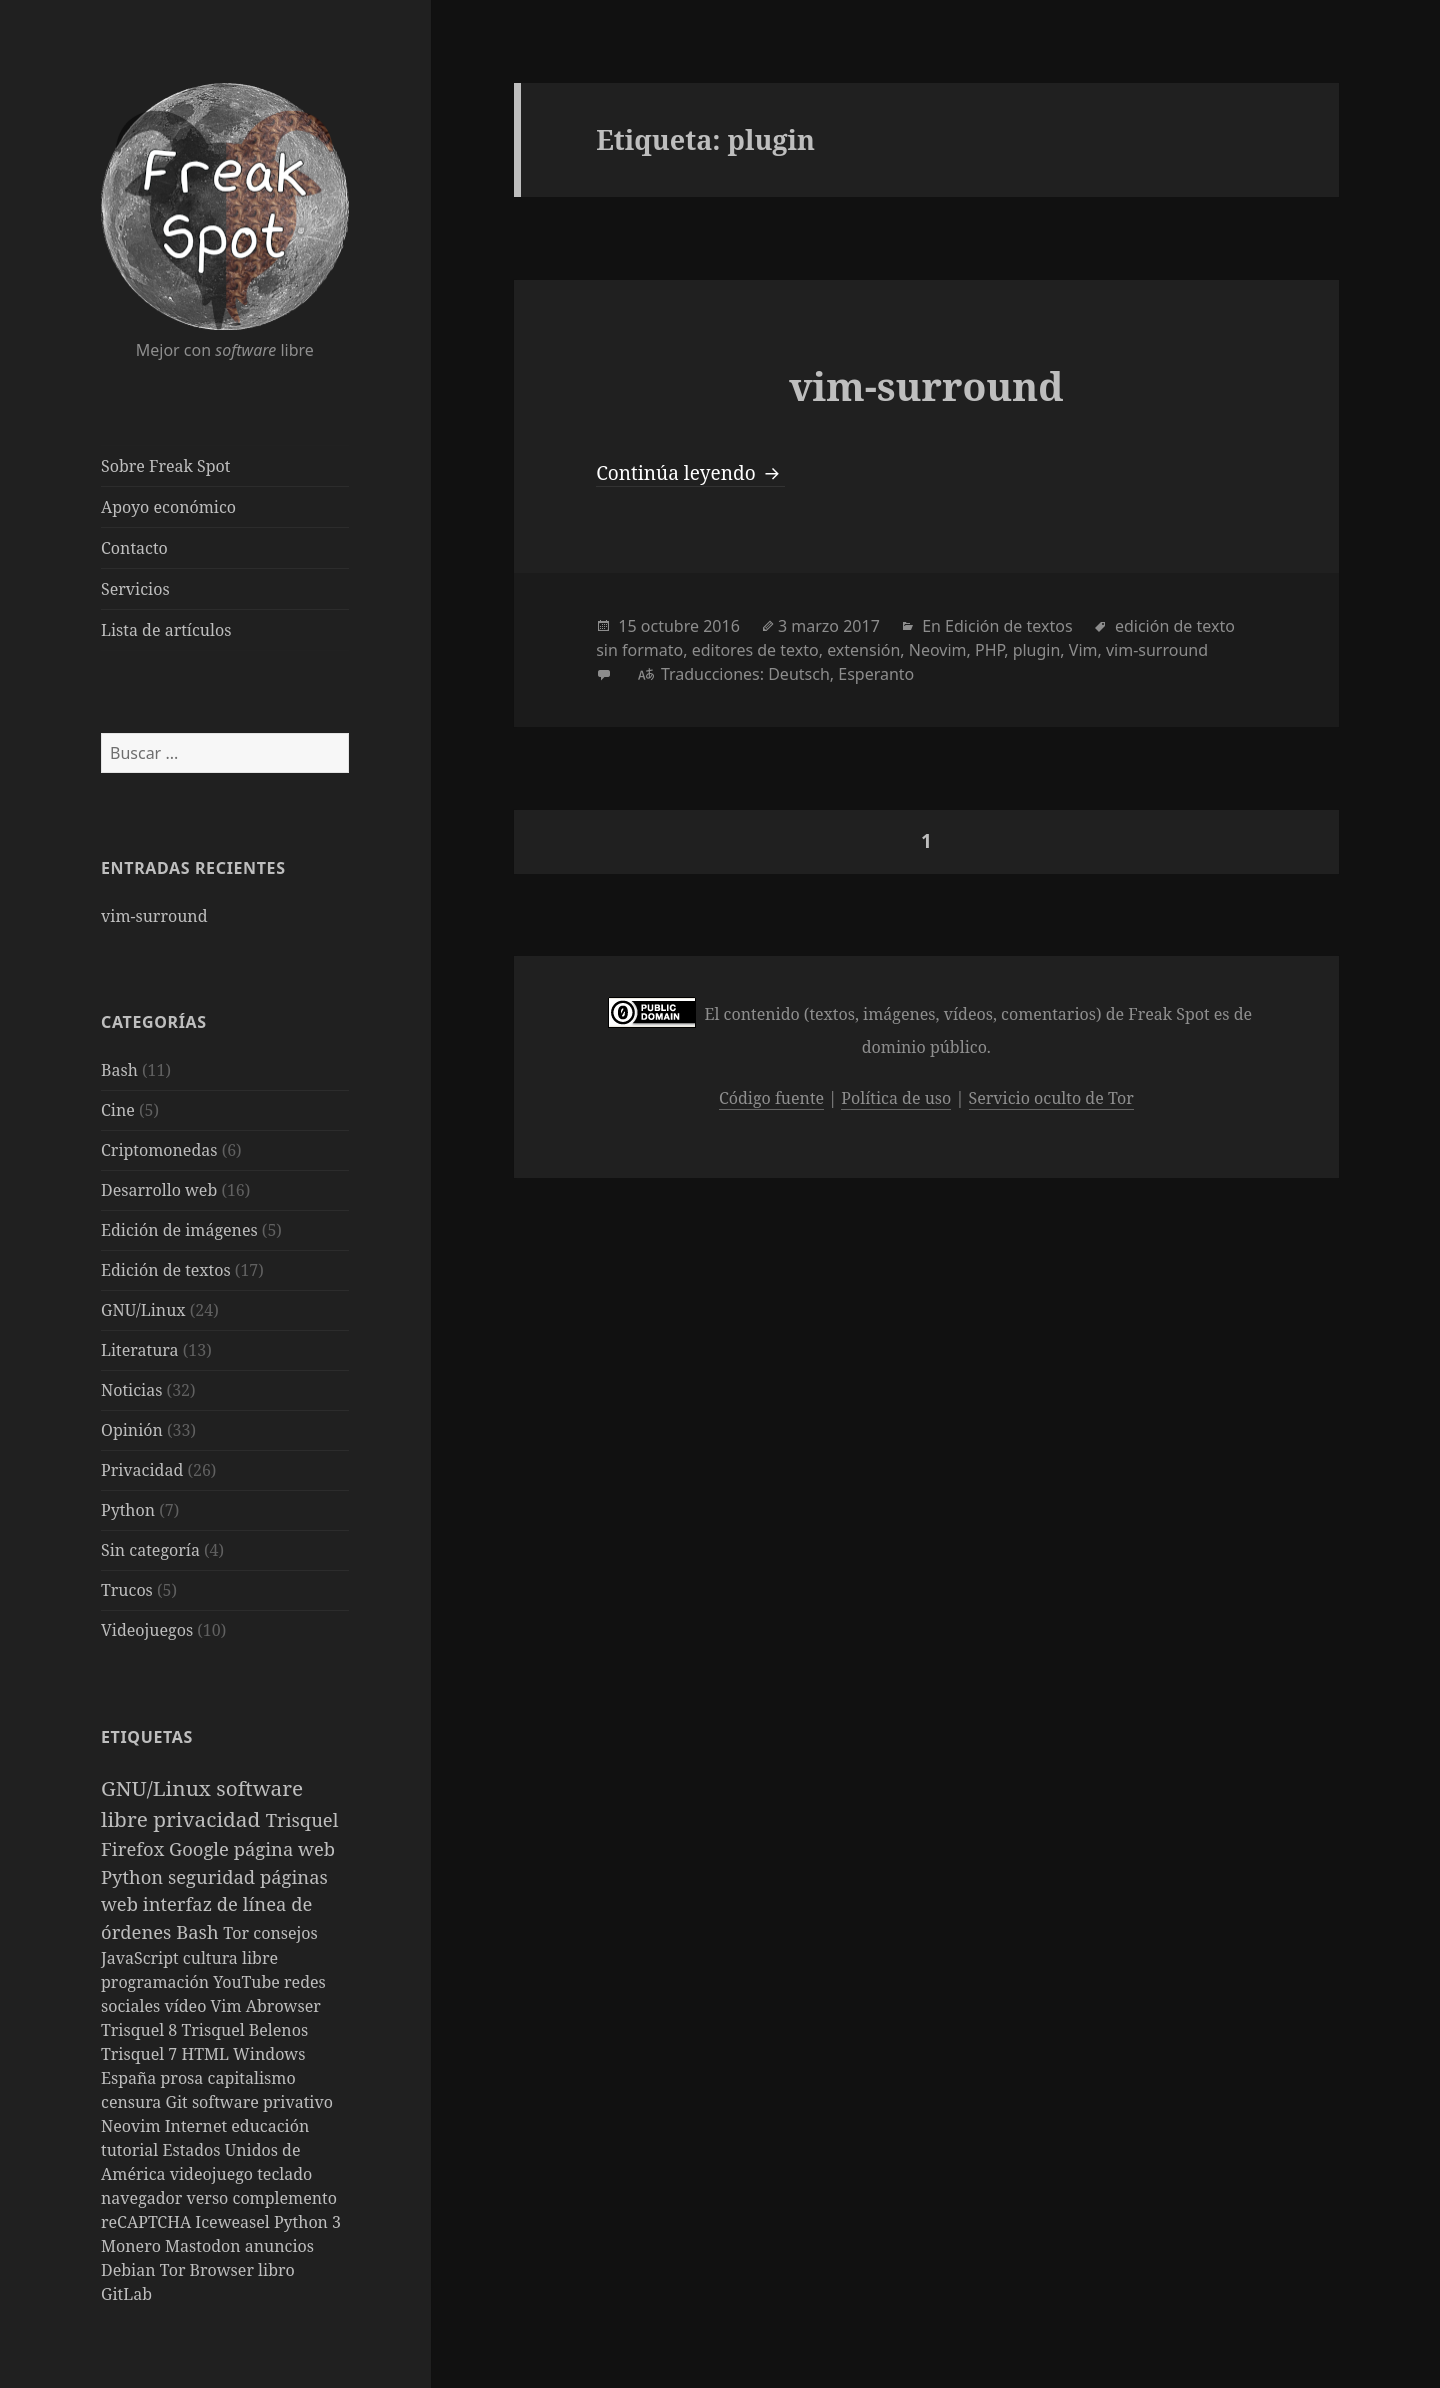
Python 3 (307, 2222)
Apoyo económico (168, 507)
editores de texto (755, 650)
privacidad (209, 1819)
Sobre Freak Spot (165, 466)
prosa (184, 2078)
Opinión (132, 1430)
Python (128, 1510)
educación (270, 2126)
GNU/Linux (143, 1310)
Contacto (134, 548)
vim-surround (154, 916)
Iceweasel (234, 2222)
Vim (228, 2006)
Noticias (131, 1390)
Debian (130, 2270)
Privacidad (142, 1470)
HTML (207, 2054)
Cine (118, 1110)
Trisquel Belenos (244, 2030)
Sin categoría (150, 1550)
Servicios (135, 589)
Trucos (127, 1590)
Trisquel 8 (141, 2030)
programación (157, 1982)
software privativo (262, 2102)
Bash (119, 1070)
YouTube (248, 1982)
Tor (238, 1933)
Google (201, 1848)
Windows (269, 2054)
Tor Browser (209, 2270)
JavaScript (142, 1958)
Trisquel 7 (141, 2054)
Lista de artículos (166, 630)
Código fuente (771, 1098)
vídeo (187, 2006)
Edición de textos (166, 1270)
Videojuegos (147, 1630)
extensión (863, 650)
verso (210, 2198)
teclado (284, 2174)
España (131, 2078)
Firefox (135, 1848)
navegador (144, 2198)
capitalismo (252, 2078)
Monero (133, 2246)
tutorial (131, 2150)
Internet (198, 2126)
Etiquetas (147, 1737)
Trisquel (302, 1819)
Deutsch (799, 674)
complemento (285, 2198)
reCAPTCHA (148, 2222)
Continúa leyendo (690, 473)
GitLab (126, 2294)
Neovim (133, 2126)
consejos (285, 1933)
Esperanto (876, 674)
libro (276, 2270)
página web (284, 1848)
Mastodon (205, 2246)
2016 (721, 626)
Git (179, 2102)
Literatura (140, 1350)
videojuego (214, 2174)
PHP (989, 650)
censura (133, 2102)
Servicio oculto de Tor (1051, 1098)
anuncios (279, 2246)
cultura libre (230, 1958)
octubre (670, 626)
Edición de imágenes (179, 1230)
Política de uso (896, 1098)
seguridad (214, 1876)
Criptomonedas (159, 1150)
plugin (1037, 650)
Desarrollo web (159, 1190)
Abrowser (283, 2006)
